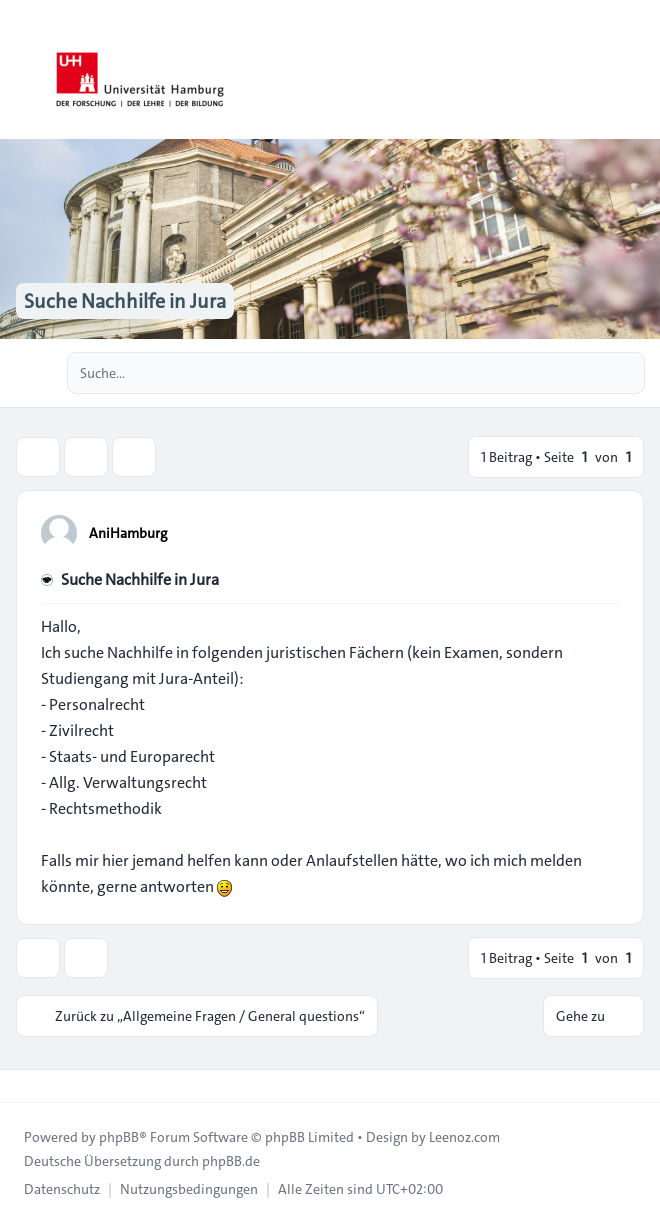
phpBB (119, 1137)
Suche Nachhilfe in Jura (140, 579)
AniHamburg (128, 533)
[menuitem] (62, 1189)
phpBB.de (231, 1161)
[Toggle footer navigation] (24, 1086)
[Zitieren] (602, 532)
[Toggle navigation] (636, 70)
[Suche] (588, 373)
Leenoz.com (464, 1137)
